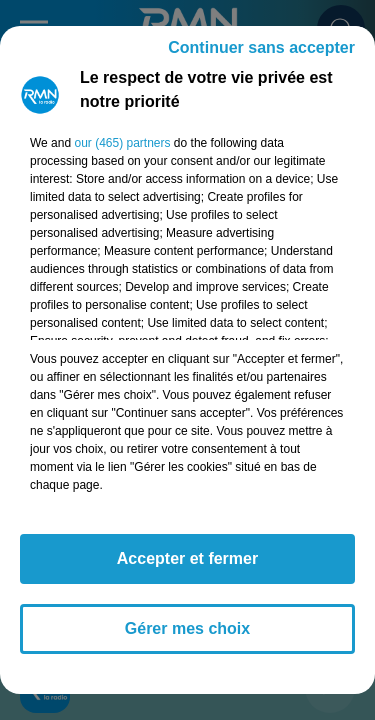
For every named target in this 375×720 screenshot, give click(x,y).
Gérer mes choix (187, 628)
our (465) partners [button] (122, 143)
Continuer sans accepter (261, 47)
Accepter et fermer (187, 558)
